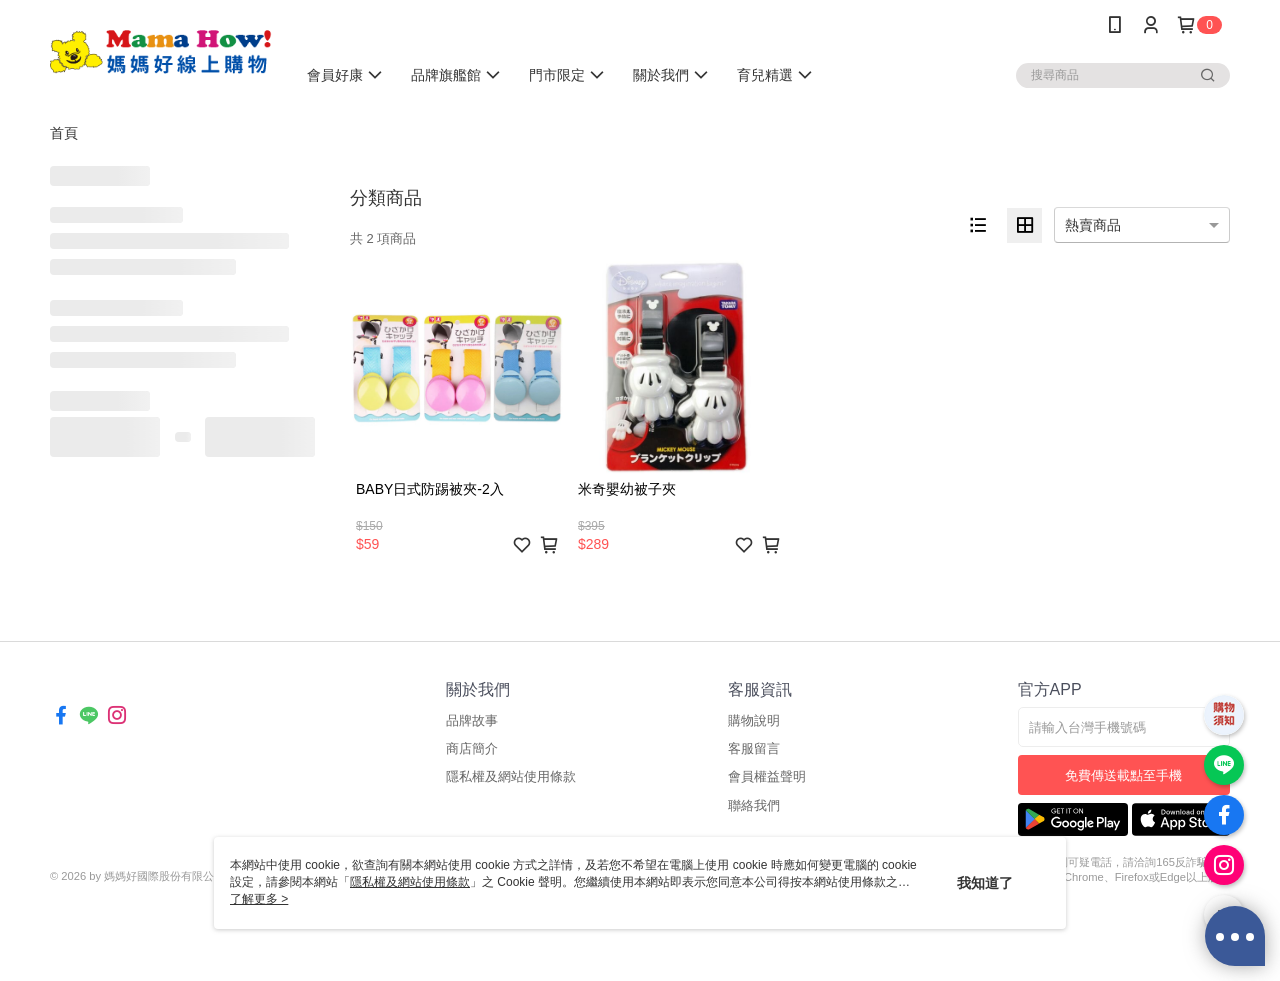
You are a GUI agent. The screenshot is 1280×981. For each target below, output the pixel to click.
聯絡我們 (754, 805)
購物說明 (754, 720)
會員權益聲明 (767, 776)
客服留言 (754, 748)
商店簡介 (472, 748)
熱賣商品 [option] (1093, 225)
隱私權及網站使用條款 (511, 776)
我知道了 (985, 883)
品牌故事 (472, 720)
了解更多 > (259, 899)
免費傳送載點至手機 (1123, 775)
